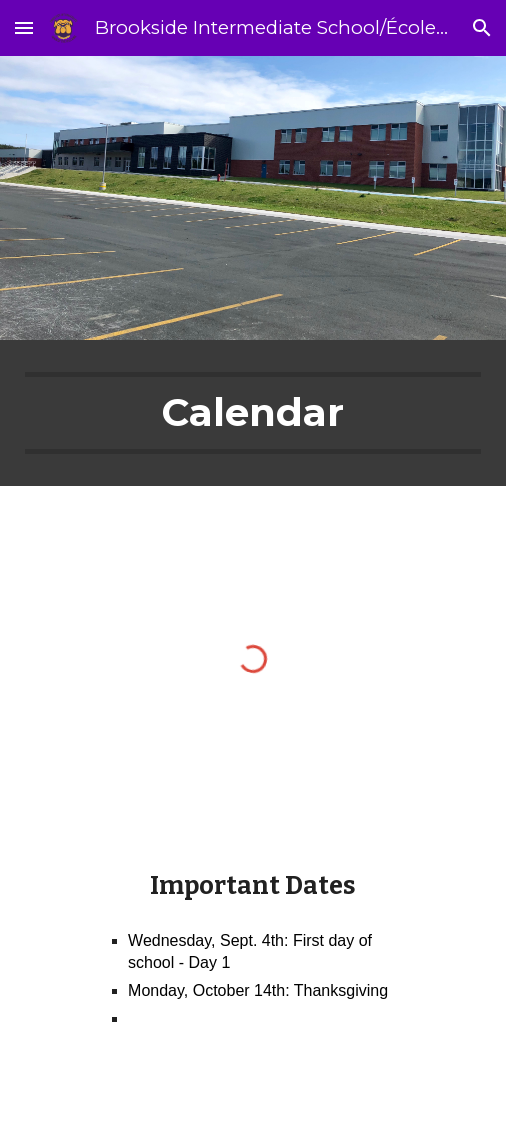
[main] (252, 413)
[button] (24, 27)
